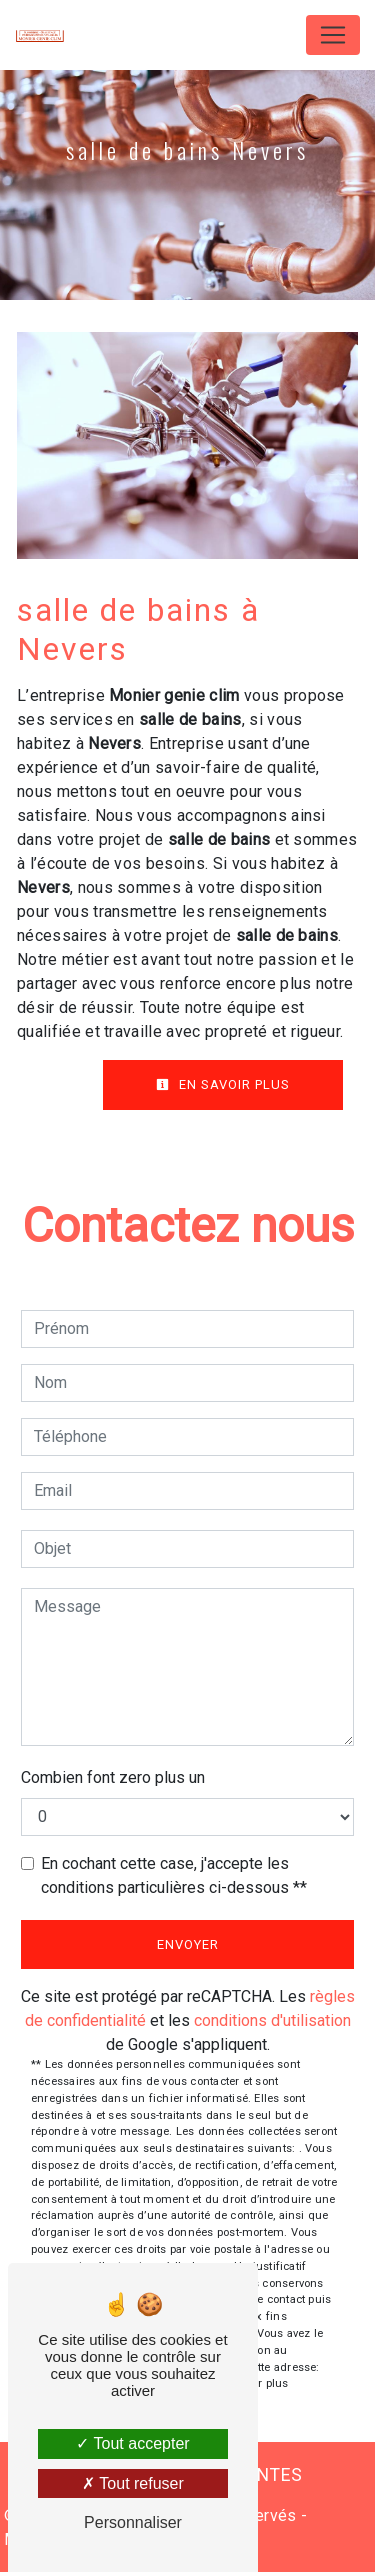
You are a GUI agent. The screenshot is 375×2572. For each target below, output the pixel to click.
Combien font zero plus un (113, 1777)
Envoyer (188, 1944)
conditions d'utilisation (272, 2020)
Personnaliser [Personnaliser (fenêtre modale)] (133, 2522)
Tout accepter (132, 2443)
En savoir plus (223, 1084)
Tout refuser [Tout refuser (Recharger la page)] (133, 2483)
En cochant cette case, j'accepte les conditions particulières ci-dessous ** (174, 1875)
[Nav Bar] (333, 35)
